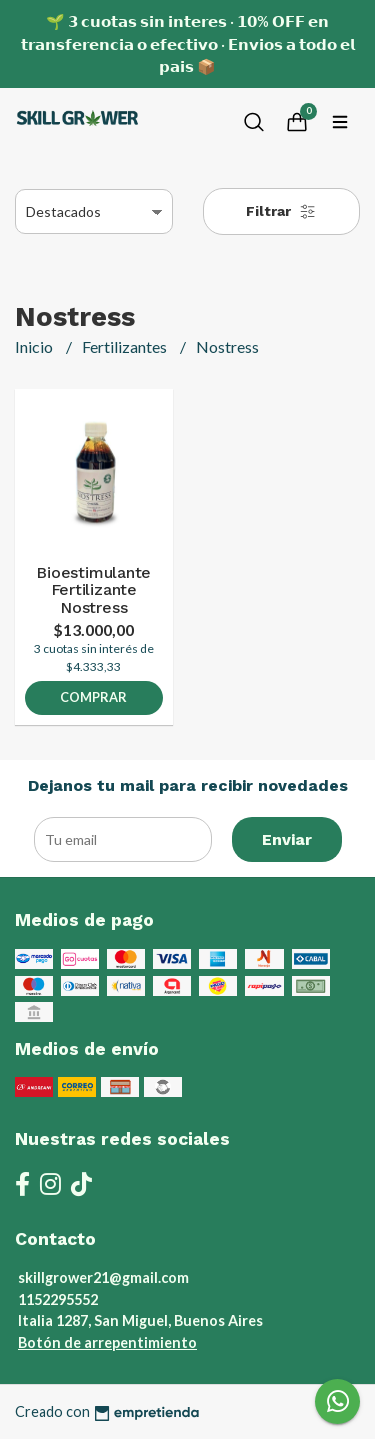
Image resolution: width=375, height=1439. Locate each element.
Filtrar (281, 212)
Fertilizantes (126, 346)
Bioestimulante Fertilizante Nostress (93, 590)
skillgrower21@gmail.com (103, 1277)
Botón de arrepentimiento (107, 1342)
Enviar (287, 839)
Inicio (35, 346)
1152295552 (58, 1299)
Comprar (93, 697)
